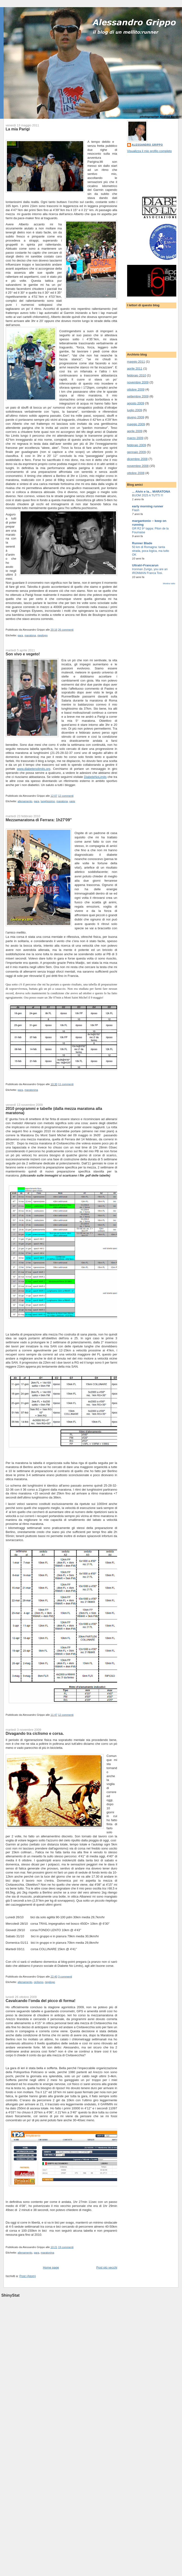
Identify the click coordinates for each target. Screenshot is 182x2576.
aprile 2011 (134, 368)
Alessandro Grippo (147, 144)
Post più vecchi (106, 2267)
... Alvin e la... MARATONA (151, 491)
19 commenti (65, 2247)
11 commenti (65, 1084)
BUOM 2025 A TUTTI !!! (147, 495)
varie (72, 801)
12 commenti (65, 795)
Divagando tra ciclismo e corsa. (35, 1733)
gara (20, 635)
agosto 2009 (135, 403)
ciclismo (38, 1982)
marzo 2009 (135, 438)
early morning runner (147, 506)
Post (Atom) (27, 2276)
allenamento (25, 801)
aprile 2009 (134, 431)
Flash (135, 510)
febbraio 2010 (136, 375)
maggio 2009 (136, 424)
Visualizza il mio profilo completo (149, 151)
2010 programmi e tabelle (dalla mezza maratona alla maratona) (54, 1110)
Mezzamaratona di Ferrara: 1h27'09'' (39, 820)
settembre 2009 (138, 396)
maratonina (31, 1089)
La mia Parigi (18, 129)
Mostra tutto (169, 583)
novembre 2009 (138, 382)
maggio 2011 (136, 361)
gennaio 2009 (136, 452)
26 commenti (65, 629)
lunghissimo (48, 801)
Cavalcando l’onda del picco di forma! (41, 2000)
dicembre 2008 (137, 459)
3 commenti (65, 1976)
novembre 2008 (138, 466)
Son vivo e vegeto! (23, 654)
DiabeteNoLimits (95, 777)
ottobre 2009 (136, 389)
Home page (51, 2267)
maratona (30, 635)
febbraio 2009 (136, 445)
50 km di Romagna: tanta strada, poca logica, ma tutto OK (150, 550)
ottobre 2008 (136, 473)
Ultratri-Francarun (145, 565)
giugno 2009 (135, 417)
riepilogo (42, 635)
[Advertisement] (149, 174)
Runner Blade (142, 543)
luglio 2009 (134, 410)
